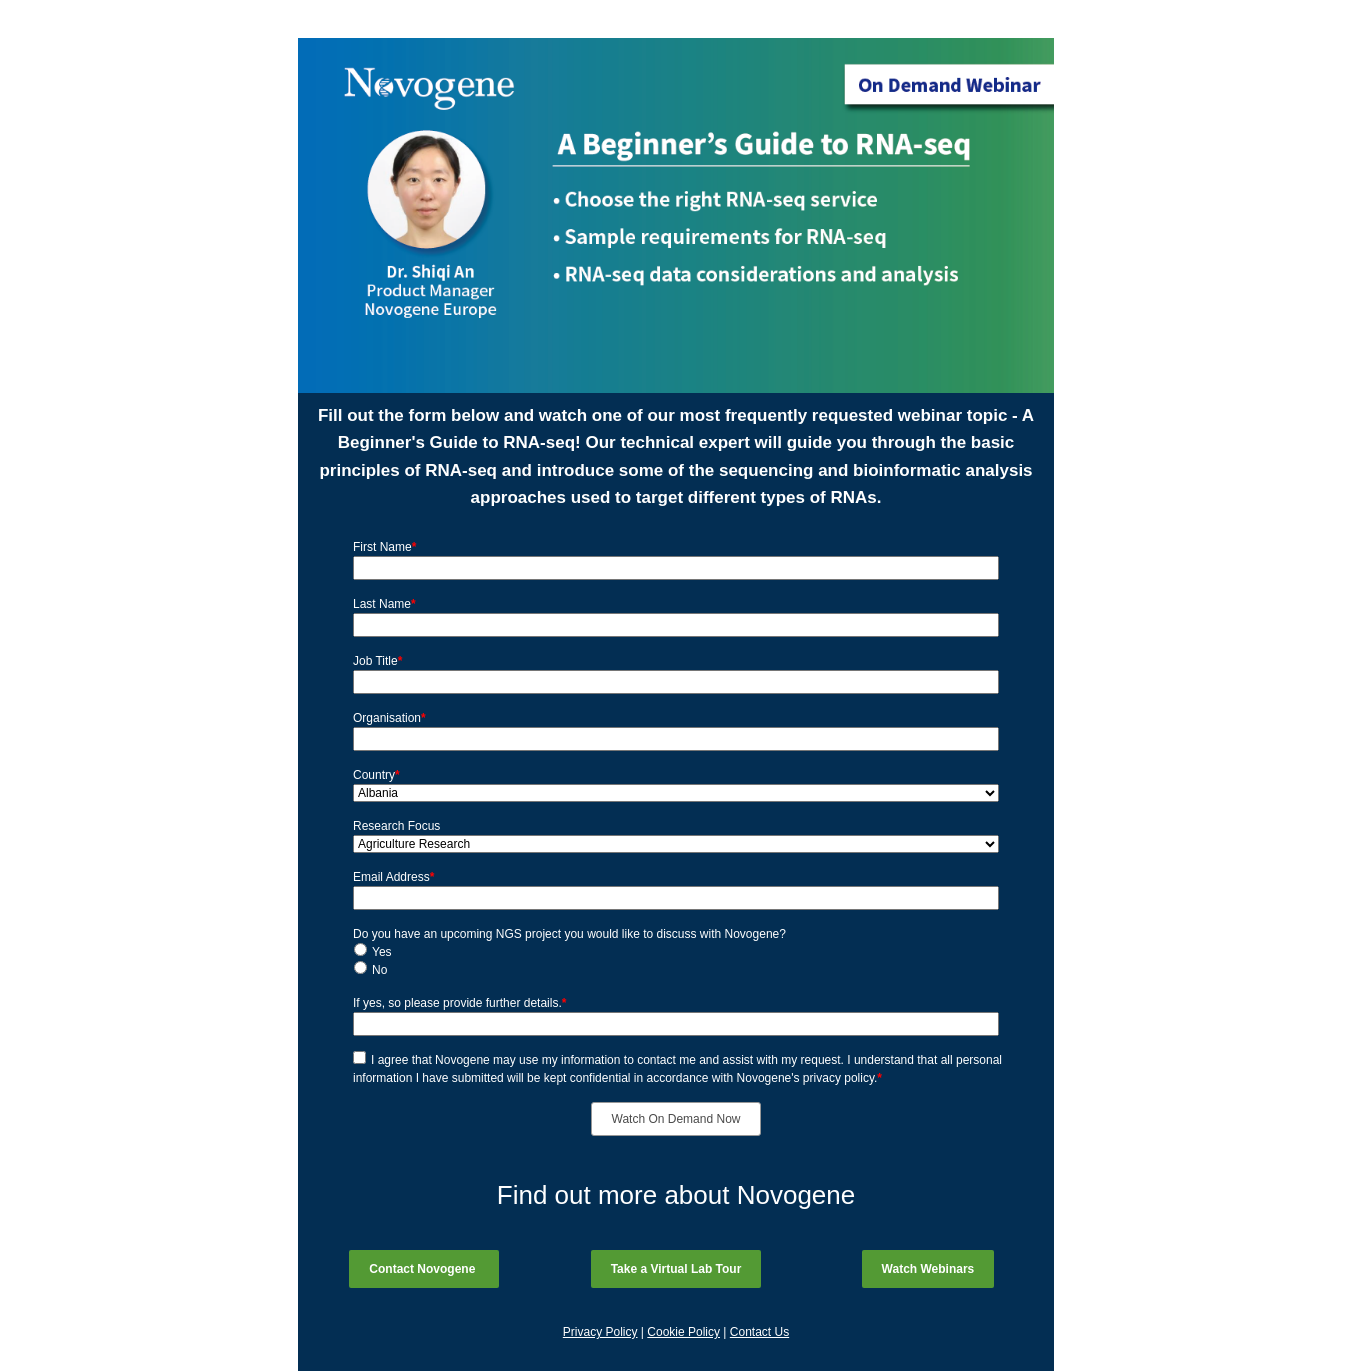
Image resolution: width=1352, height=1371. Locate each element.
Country (376, 775)
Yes (382, 952)
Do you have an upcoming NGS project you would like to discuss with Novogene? (569, 934)
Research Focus (396, 826)
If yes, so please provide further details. (459, 1003)
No (379, 970)
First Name (384, 547)
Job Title (377, 661)
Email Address (393, 877)
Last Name (384, 604)
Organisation (389, 718)
